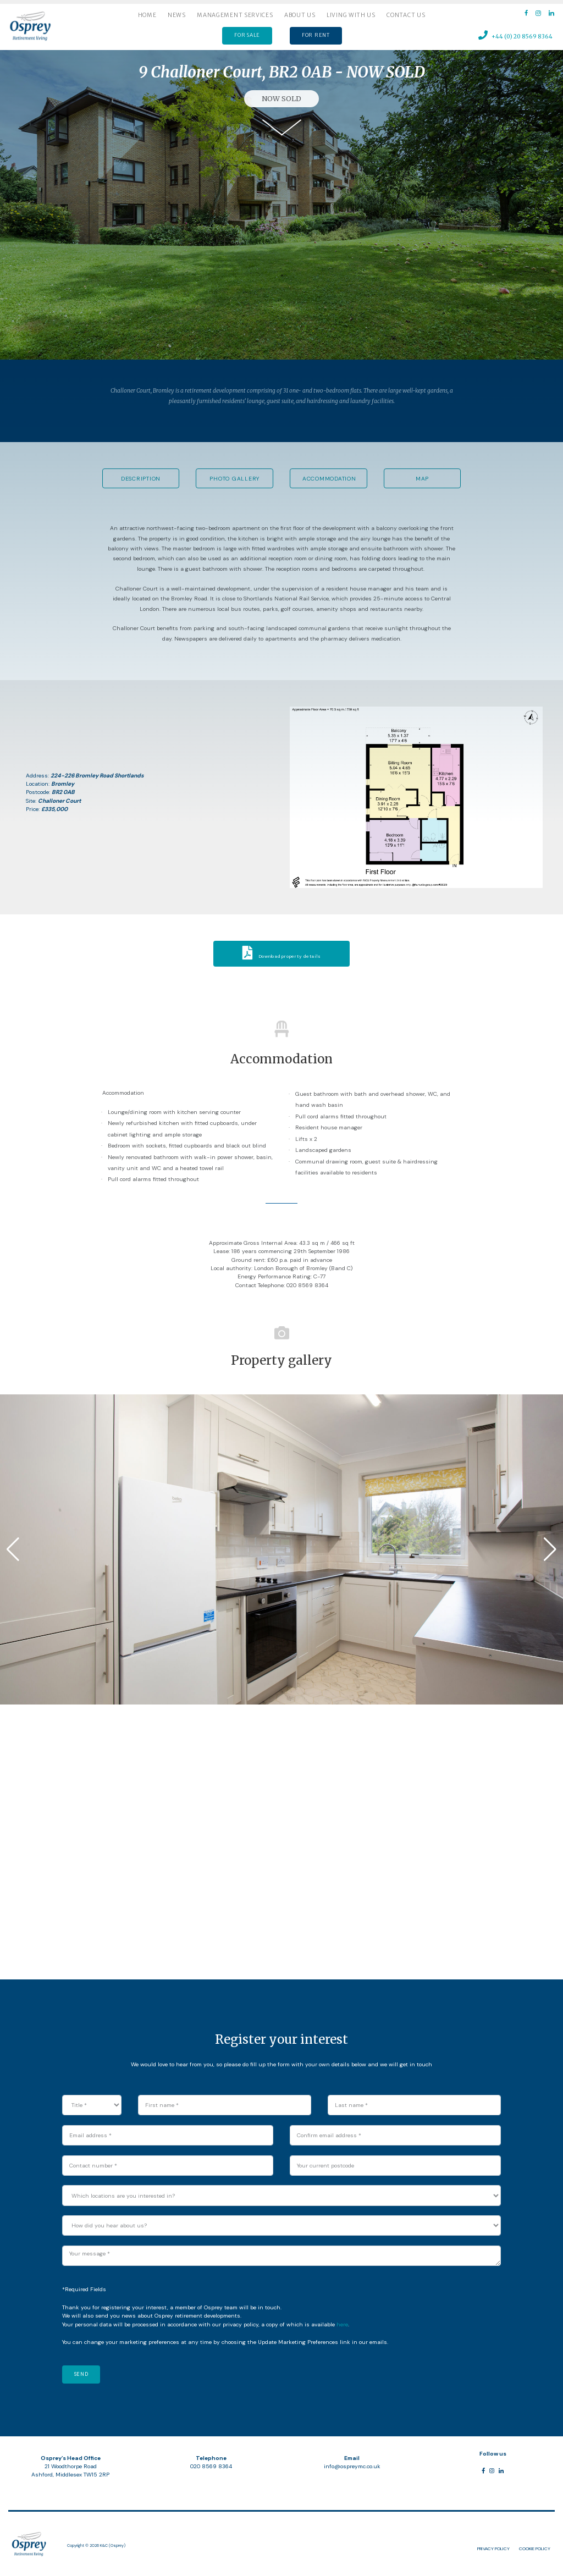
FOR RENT (316, 35)
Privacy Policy (493, 2549)
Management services (235, 15)
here (342, 2324)
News (177, 15)
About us (300, 15)
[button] (12, 1549)
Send (81, 2374)
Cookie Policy (534, 2549)
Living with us (351, 15)
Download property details (281, 956)
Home (147, 15)
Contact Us (406, 15)
